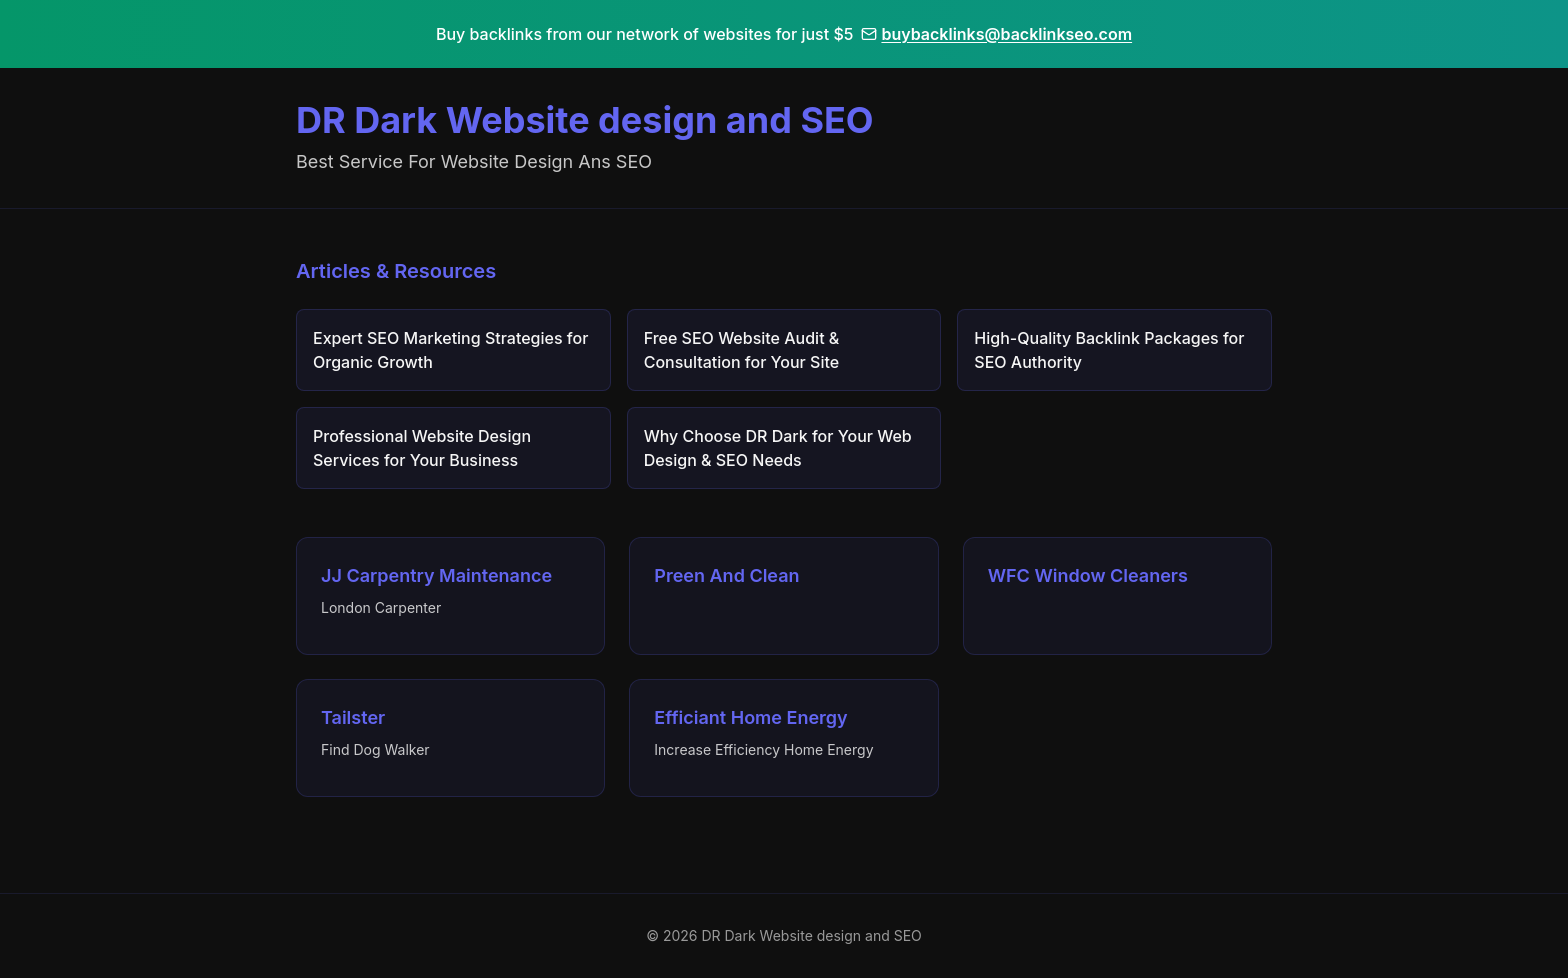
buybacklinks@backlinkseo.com (996, 34)
